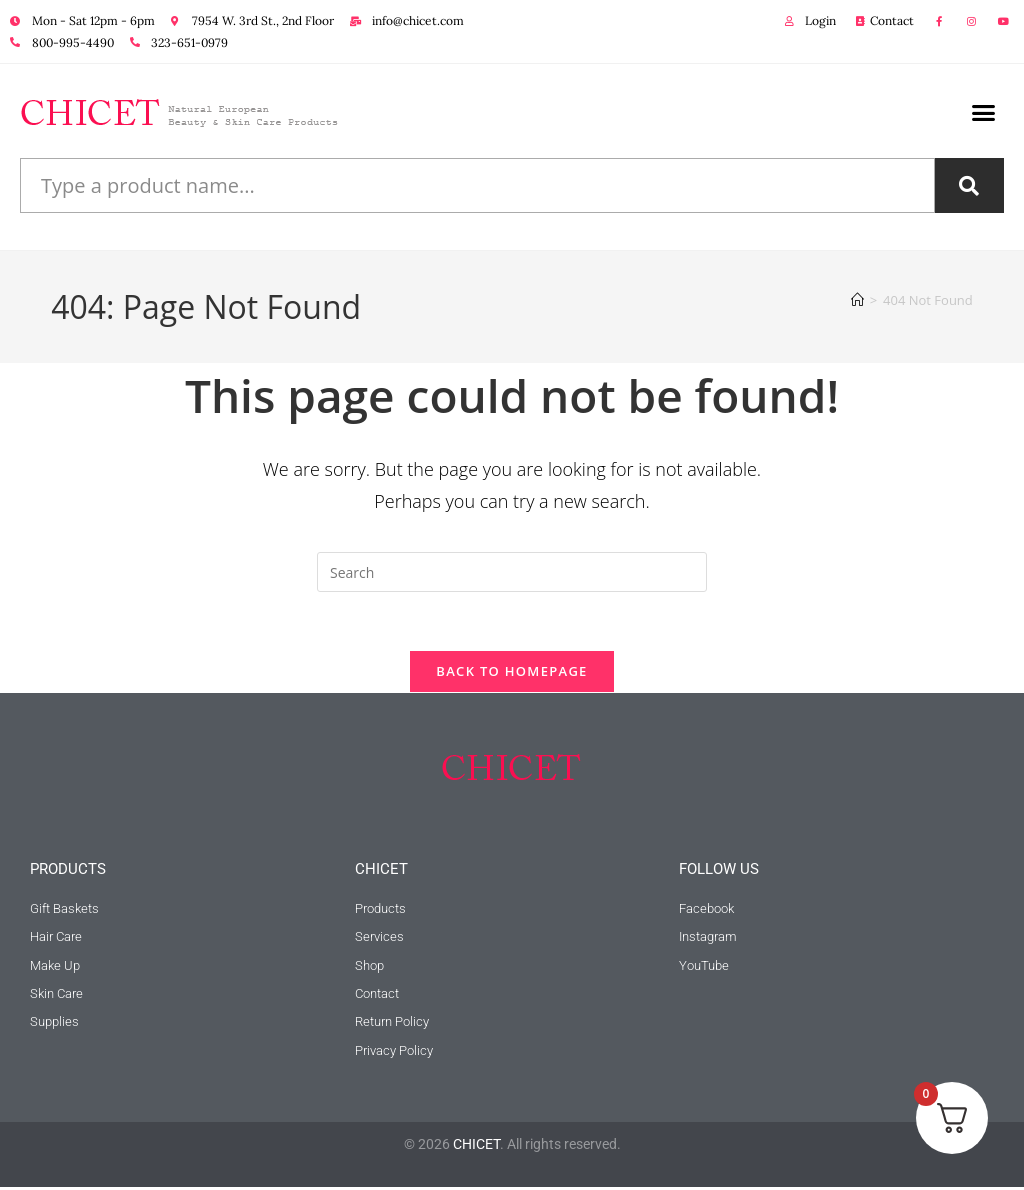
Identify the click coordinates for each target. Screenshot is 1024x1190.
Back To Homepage (511, 673)
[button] (984, 113)
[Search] (969, 185)
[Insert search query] (512, 572)
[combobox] (477, 185)
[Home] (857, 300)
